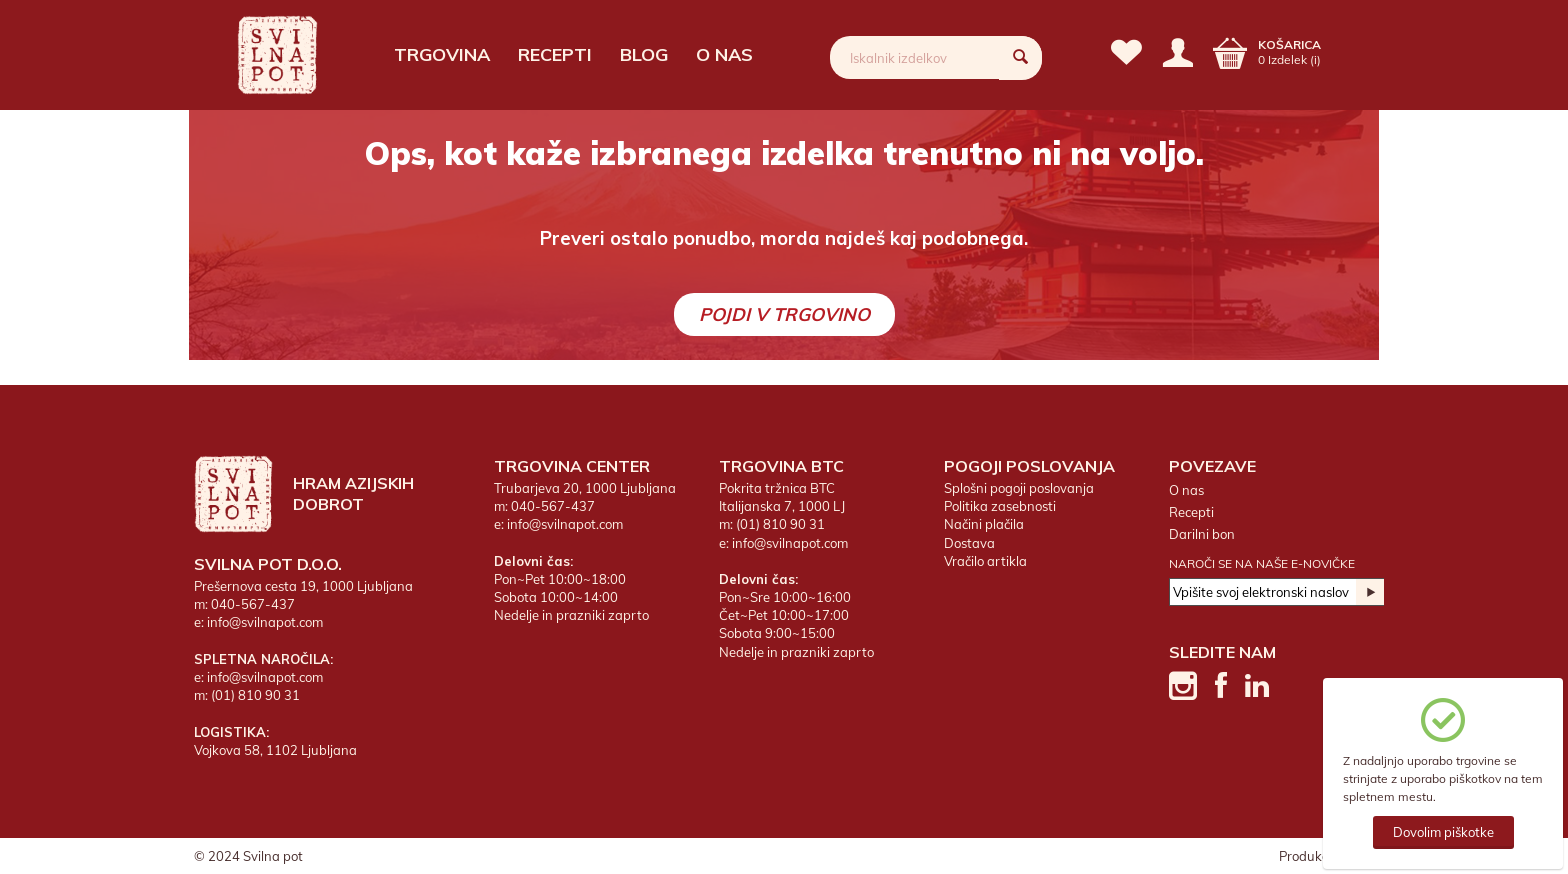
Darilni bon (1202, 534)
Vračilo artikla (985, 561)
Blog (644, 54)
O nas (724, 54)
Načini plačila (984, 524)
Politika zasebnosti (1000, 506)
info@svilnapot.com (265, 622)
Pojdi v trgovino (784, 314)
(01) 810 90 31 (255, 695)
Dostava (969, 543)
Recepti (555, 54)
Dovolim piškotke (1443, 832)
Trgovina (442, 54)
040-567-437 (253, 604)
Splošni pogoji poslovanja (1019, 488)
